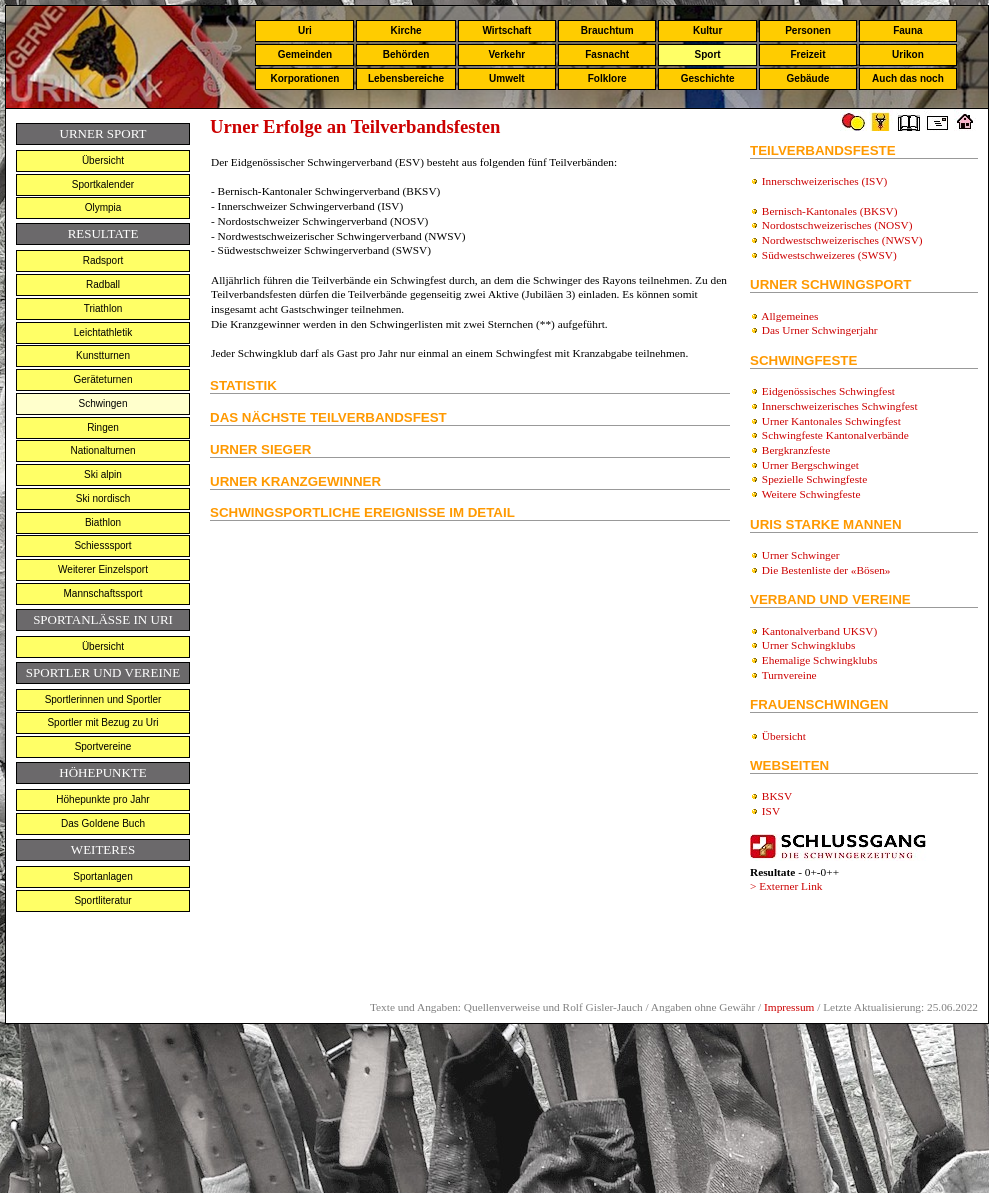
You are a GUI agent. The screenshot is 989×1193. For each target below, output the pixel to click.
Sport (708, 54)
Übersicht (103, 160)
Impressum (789, 1007)
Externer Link (790, 886)
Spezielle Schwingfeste (814, 479)
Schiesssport (102, 545)
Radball (103, 284)
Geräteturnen (103, 379)
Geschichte (708, 78)
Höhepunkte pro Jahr (102, 799)
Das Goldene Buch (103, 823)
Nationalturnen (102, 450)
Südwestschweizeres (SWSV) (829, 255)
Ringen (103, 427)
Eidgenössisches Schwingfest (828, 391)
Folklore (607, 78)
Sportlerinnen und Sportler (103, 699)
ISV (771, 811)
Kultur (707, 30)
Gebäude (808, 78)
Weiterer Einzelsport (103, 569)
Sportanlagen (103, 876)
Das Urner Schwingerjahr (820, 330)
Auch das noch (908, 78)
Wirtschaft (506, 30)
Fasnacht (607, 54)
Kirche (405, 30)
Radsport (103, 260)
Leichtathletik (103, 332)
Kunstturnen (103, 355)
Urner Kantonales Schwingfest (831, 421)
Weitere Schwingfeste (811, 494)
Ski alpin (103, 474)
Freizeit (807, 54)
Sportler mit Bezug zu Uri (102, 722)
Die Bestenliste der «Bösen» (826, 570)
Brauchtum (607, 30)
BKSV (777, 796)
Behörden (406, 54)
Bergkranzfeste (796, 450)
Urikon (908, 54)
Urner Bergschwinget (810, 465)
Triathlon (103, 308)
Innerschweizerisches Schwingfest (840, 406)
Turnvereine (789, 675)
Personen (808, 30)
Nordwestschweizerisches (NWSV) (842, 240)
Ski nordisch (103, 498)
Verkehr (506, 54)
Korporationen (304, 78)
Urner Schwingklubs (808, 645)
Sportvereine (103, 746)
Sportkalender (103, 184)
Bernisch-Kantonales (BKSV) (830, 211)
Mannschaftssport (103, 593)
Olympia (103, 207)
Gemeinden (305, 54)
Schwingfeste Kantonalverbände (835, 435)
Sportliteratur (102, 900)
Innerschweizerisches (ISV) (825, 181)
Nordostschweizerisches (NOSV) (837, 225)
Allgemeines (789, 316)
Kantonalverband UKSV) (819, 631)
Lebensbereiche (406, 78)
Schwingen (103, 403)
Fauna (907, 30)
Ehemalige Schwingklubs (819, 660)
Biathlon (103, 522)
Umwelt (507, 78)
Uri (305, 30)
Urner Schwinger (799, 555)
